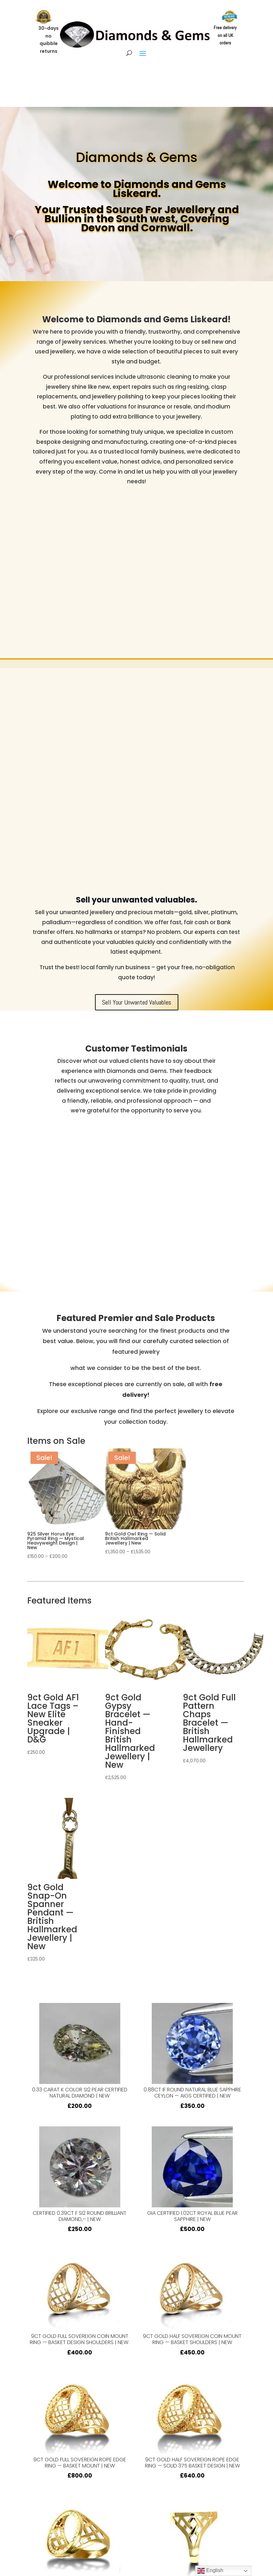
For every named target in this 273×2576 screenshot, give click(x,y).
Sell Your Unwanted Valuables (136, 1002)
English (210, 2571)
